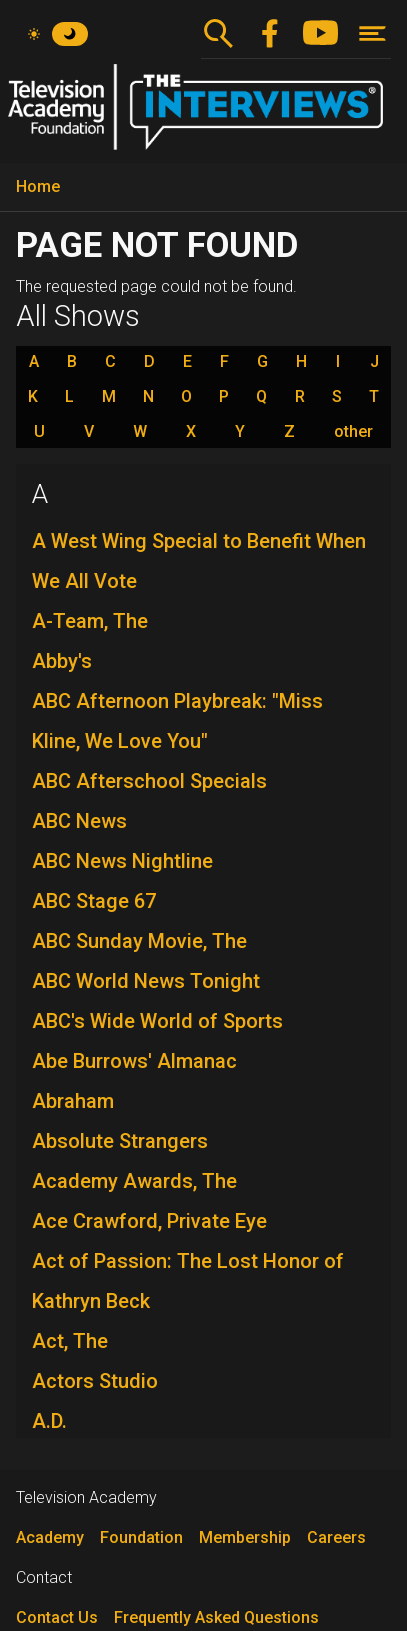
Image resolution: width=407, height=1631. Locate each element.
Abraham (73, 1101)
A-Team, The (90, 621)
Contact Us (57, 1617)
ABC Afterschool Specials (149, 781)
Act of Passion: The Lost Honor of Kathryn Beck (188, 1281)
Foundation (141, 1537)
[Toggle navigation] (372, 33)
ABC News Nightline (122, 861)
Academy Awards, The (134, 1181)
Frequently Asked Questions (216, 1617)
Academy (50, 1537)
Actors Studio (95, 1381)
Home (38, 186)
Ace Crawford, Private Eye (149, 1221)
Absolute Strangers (120, 1141)
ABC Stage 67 (94, 901)
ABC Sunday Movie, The (139, 941)
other (353, 432)
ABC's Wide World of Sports (157, 1021)
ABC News (79, 821)
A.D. (49, 1421)
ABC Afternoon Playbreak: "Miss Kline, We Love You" (177, 721)
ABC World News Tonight (146, 981)
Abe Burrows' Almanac (134, 1061)
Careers (336, 1537)
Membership (245, 1537)
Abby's (62, 661)
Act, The (70, 1341)
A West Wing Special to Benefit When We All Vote (199, 561)
